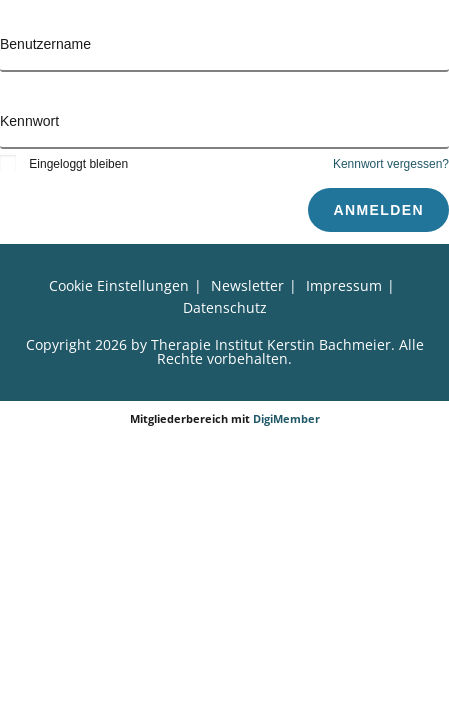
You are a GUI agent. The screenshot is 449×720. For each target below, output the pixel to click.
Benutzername (45, 44)
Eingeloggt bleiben (64, 164)
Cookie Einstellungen (119, 285)
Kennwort (29, 121)
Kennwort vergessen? (391, 164)
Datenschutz (225, 307)
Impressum (344, 285)
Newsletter (247, 285)
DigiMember (286, 418)
